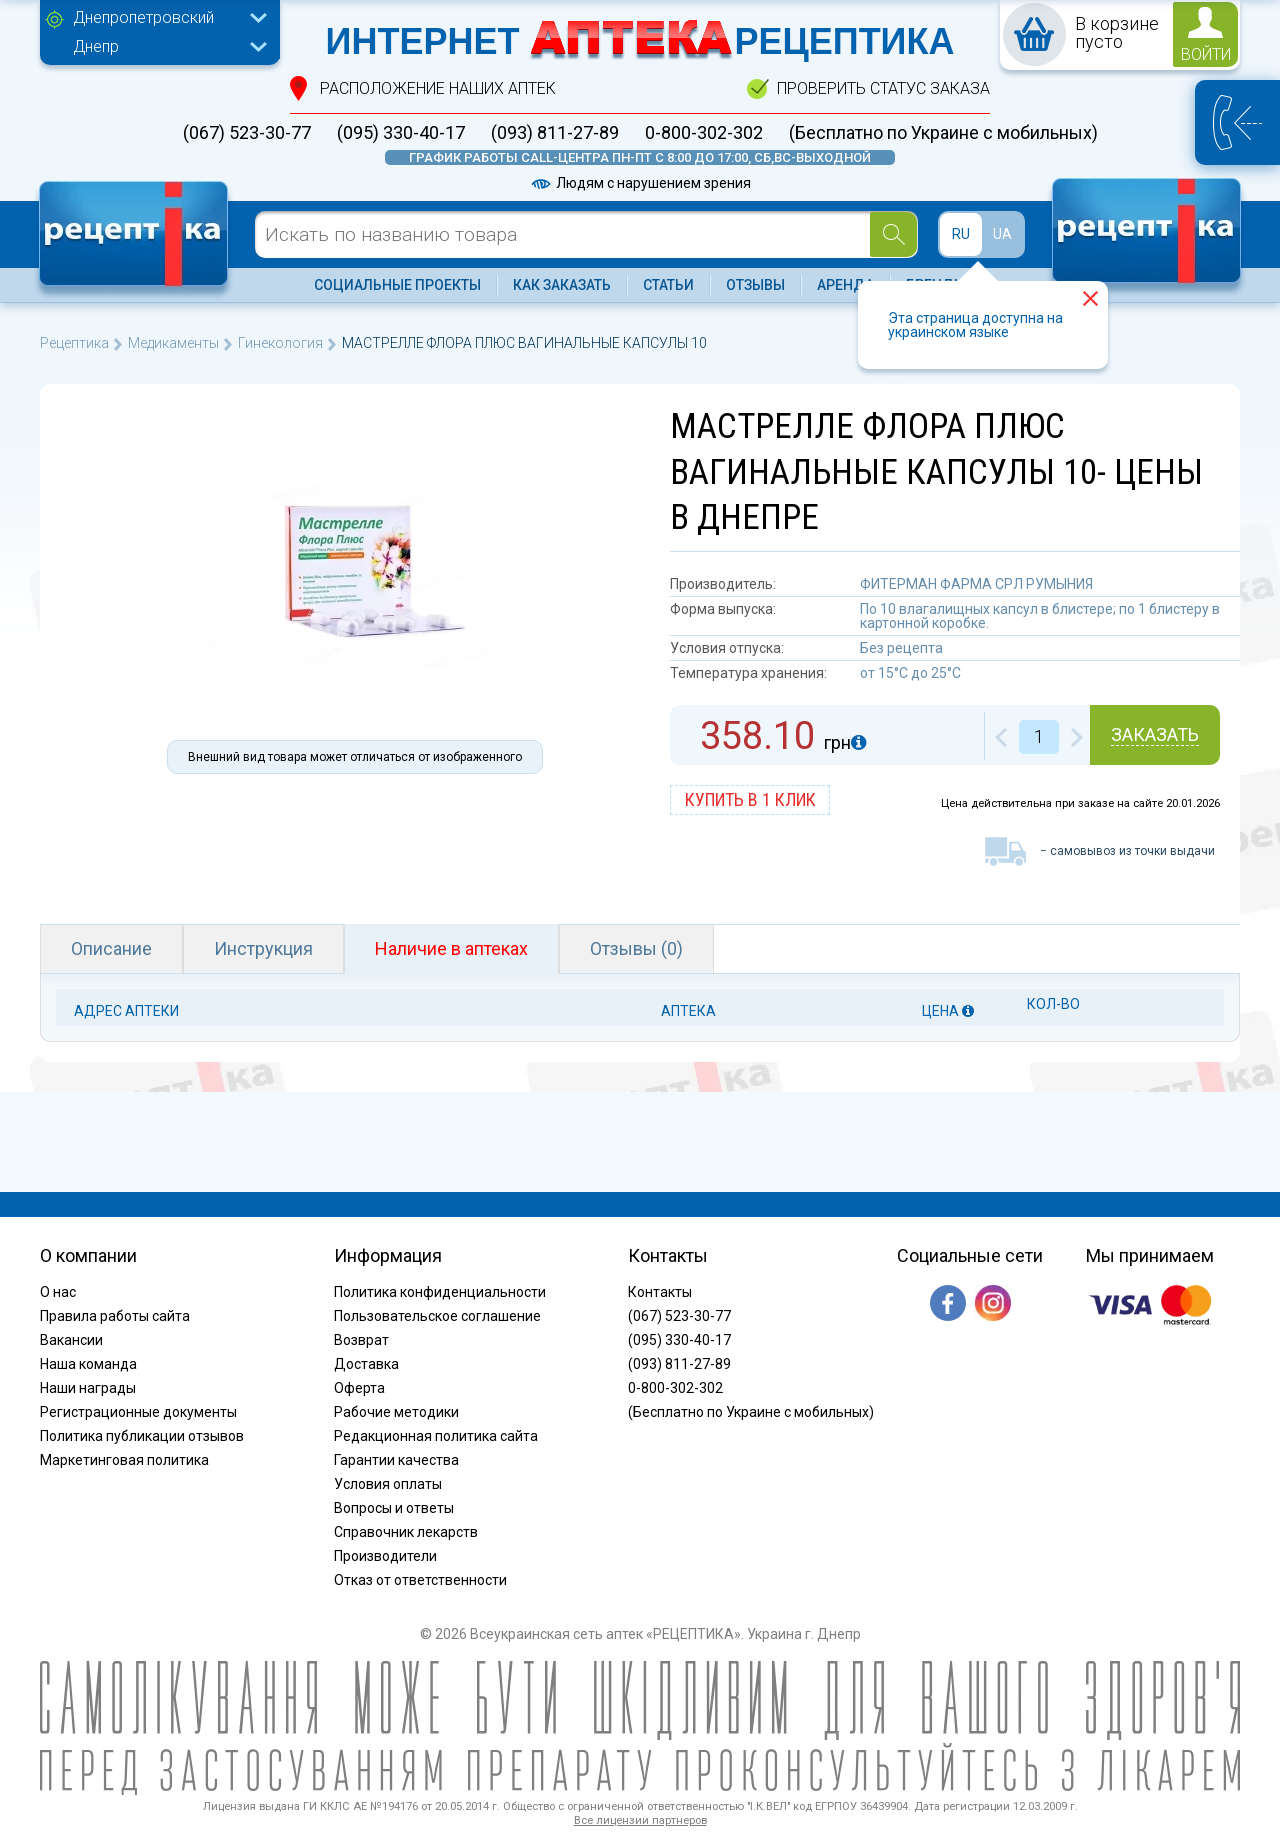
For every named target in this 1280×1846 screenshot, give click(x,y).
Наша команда (88, 1364)
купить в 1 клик (750, 799)
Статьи (668, 285)
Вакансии (71, 1340)
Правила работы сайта (115, 1316)
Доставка (366, 1364)
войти (1206, 54)
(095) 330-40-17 (401, 133)
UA (1002, 234)
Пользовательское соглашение (437, 1316)
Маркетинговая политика (124, 1460)
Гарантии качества (396, 1460)
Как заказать (562, 285)
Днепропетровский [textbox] (143, 17)
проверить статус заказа (883, 88)
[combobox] (165, 20)
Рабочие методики (396, 1412)
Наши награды (88, 1388)
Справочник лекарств (406, 1532)
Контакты (660, 1292)
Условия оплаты (388, 1484)
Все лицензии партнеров (640, 1820)
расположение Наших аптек (438, 88)
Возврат (361, 1340)
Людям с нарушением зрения (640, 183)
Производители (385, 1556)
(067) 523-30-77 (247, 133)
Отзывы (755, 285)
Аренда (845, 285)
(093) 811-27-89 (555, 133)
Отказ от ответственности (420, 1580)
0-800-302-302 (704, 133)
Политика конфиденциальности (440, 1292)
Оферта (359, 1388)
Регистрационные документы (138, 1412)
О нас (58, 1292)
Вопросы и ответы (394, 1508)
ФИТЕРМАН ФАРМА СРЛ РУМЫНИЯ (976, 584)
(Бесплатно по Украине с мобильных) (943, 133)
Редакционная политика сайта (436, 1436)
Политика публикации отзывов (142, 1436)
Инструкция (263, 948)
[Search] (893, 234)
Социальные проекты (397, 285)
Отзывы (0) (636, 948)
